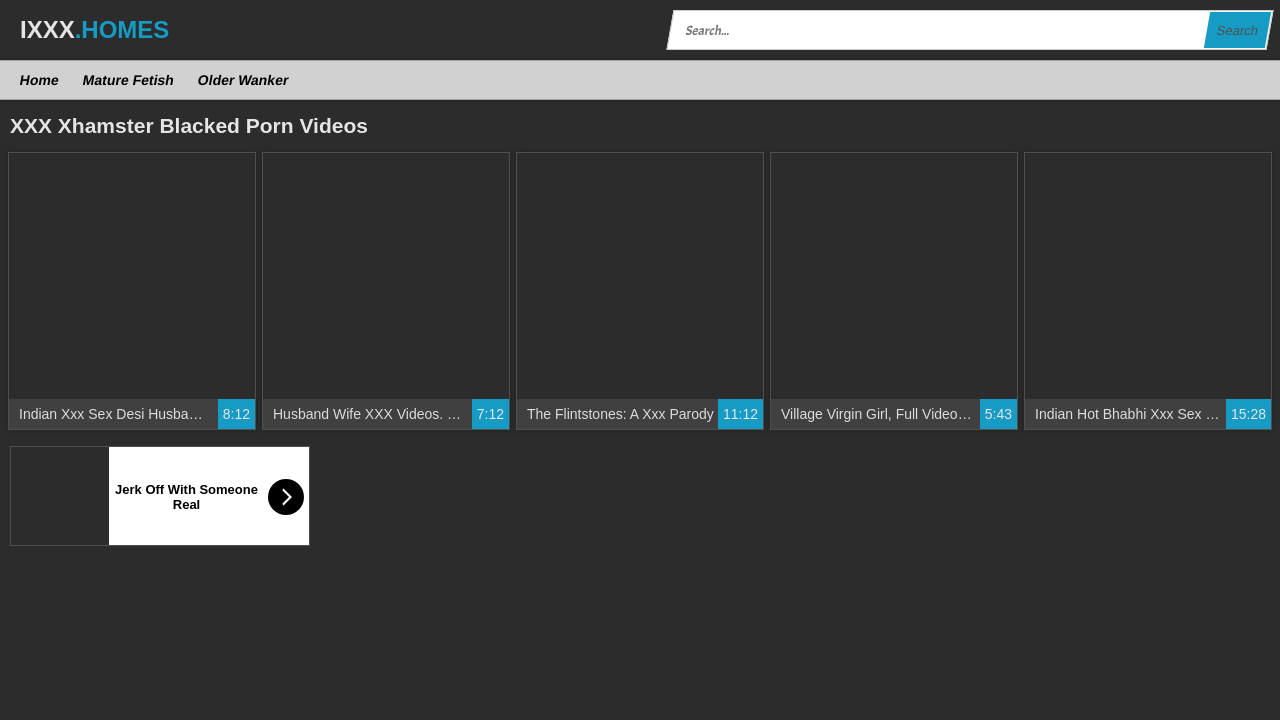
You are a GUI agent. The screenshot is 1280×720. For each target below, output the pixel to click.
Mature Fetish (128, 80)
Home (40, 80)
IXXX (94, 29)
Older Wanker (242, 80)
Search (1237, 30)
